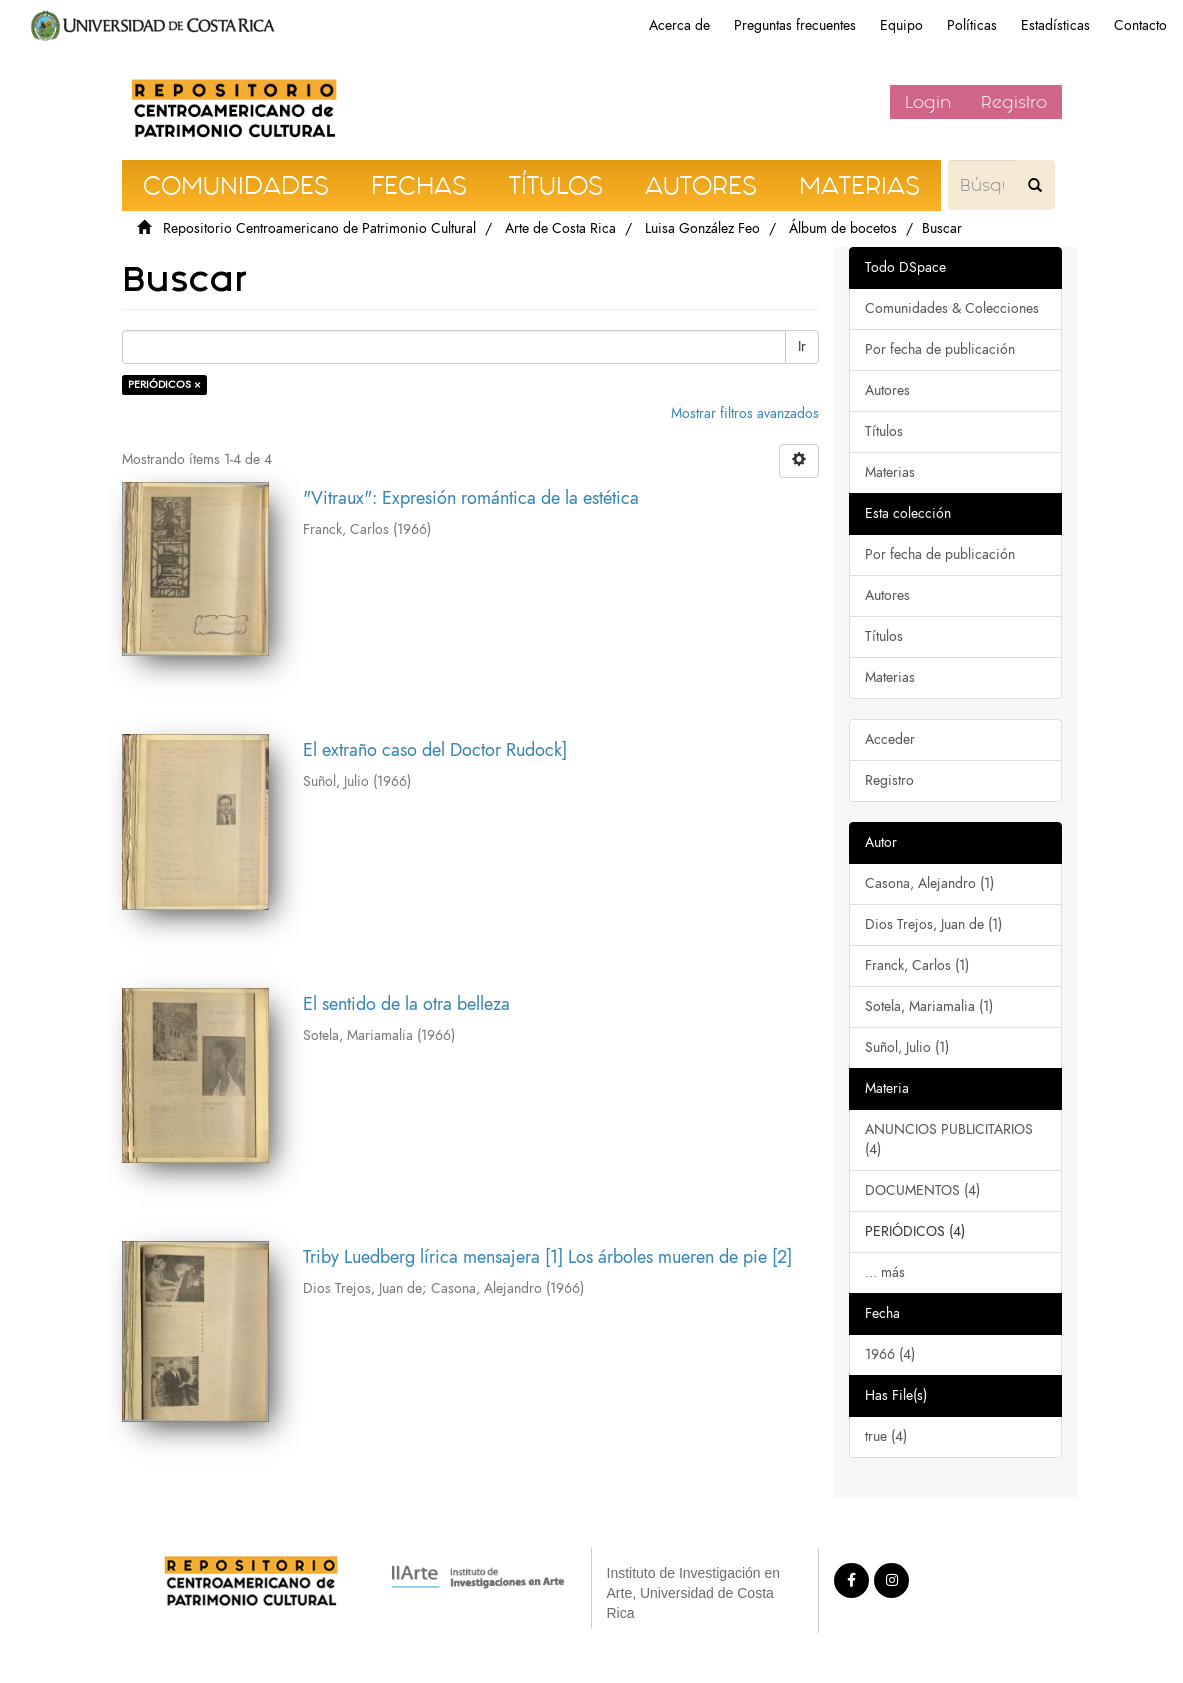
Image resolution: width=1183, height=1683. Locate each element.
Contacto (1140, 25)
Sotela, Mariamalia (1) (929, 1006)
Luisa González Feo (702, 228)
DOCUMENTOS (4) (922, 1190)
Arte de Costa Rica (560, 228)
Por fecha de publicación (940, 349)
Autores (887, 390)
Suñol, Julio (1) (907, 1047)
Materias (890, 472)
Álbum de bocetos (843, 228)
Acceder (890, 739)
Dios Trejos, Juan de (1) (933, 924)
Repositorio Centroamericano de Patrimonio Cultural (319, 228)
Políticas (972, 25)
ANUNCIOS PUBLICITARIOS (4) (949, 1139)
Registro (1014, 102)
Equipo (901, 25)
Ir (802, 346)
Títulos (884, 431)
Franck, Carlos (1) (917, 965)
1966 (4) (890, 1354)
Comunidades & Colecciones (952, 308)
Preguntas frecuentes (795, 25)
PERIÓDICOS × (164, 384)
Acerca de (679, 25)
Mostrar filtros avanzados (745, 413)
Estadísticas (1055, 25)
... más (885, 1272)
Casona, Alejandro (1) (929, 883)
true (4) (886, 1436)
